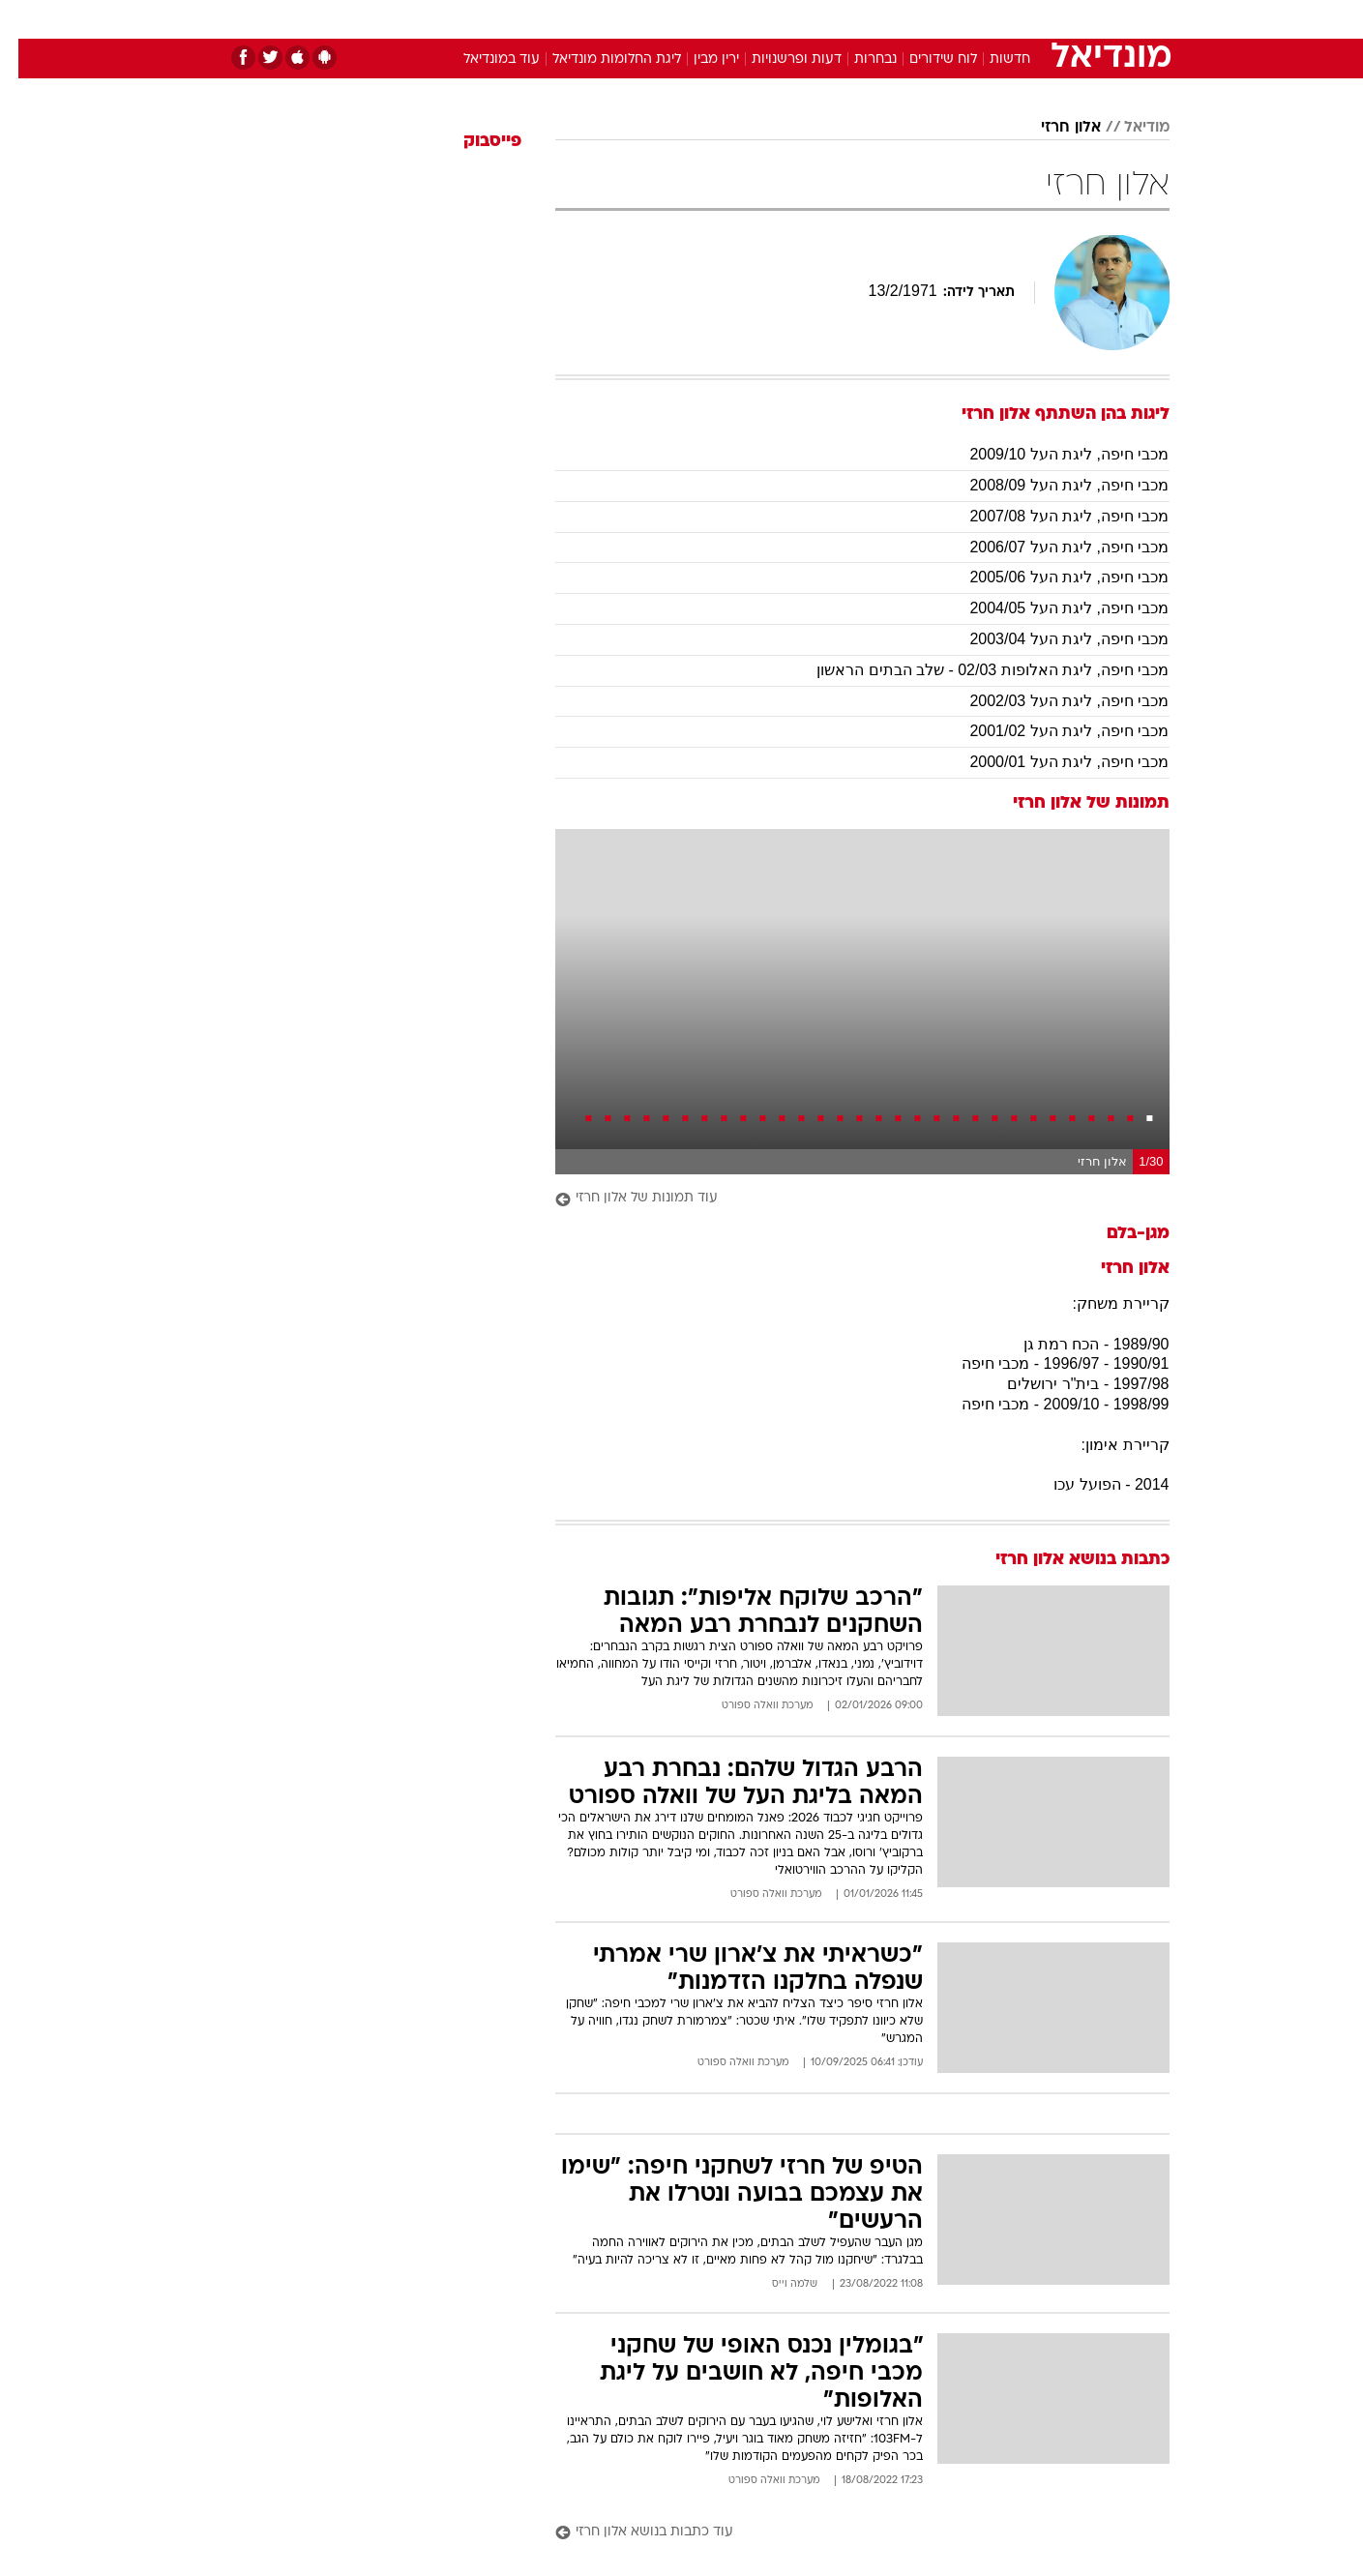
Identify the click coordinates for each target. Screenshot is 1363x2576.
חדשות (1024, 19)
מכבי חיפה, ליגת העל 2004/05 (1050, 608)
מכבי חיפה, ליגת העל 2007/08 (1050, 516)
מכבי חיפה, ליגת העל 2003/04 (1050, 639)
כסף (781, 19)
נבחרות (857, 59)
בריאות (670, 19)
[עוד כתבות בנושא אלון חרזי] (844, 2533)
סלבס (834, 19)
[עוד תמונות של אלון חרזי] (844, 1199)
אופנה (461, 19)
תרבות (895, 19)
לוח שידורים (925, 59)
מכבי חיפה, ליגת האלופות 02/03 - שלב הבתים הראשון (974, 670)
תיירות (604, 19)
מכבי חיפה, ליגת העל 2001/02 (1050, 731)
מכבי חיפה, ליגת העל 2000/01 (1050, 762)
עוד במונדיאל (483, 59)
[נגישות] (27, 20)
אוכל (730, 19)
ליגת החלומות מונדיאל (598, 59)
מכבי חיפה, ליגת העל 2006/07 (1050, 547)
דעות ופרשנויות (778, 59)
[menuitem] (1013, 19)
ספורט (959, 19)
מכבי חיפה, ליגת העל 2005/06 (1050, 577)
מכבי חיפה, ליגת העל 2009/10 (1050, 454)
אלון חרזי (1052, 127)
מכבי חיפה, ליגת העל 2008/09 (1050, 485)
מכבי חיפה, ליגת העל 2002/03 (1050, 701)
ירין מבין (698, 59)
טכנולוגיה (532, 19)
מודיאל (1128, 127)
